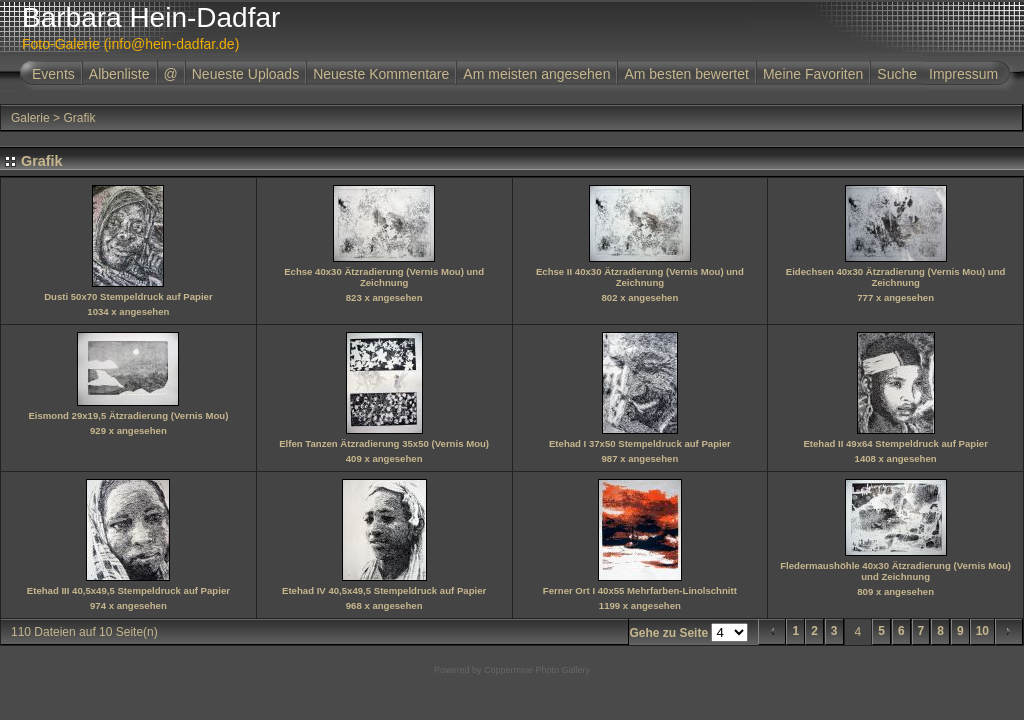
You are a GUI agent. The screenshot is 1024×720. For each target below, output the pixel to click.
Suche (897, 74)
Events (53, 74)
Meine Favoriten (813, 74)
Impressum (963, 74)
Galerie (30, 118)
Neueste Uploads (245, 74)
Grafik (79, 118)
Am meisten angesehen (536, 74)
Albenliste (119, 74)
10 (982, 631)
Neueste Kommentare (381, 74)
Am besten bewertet (686, 74)
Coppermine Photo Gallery (537, 670)
